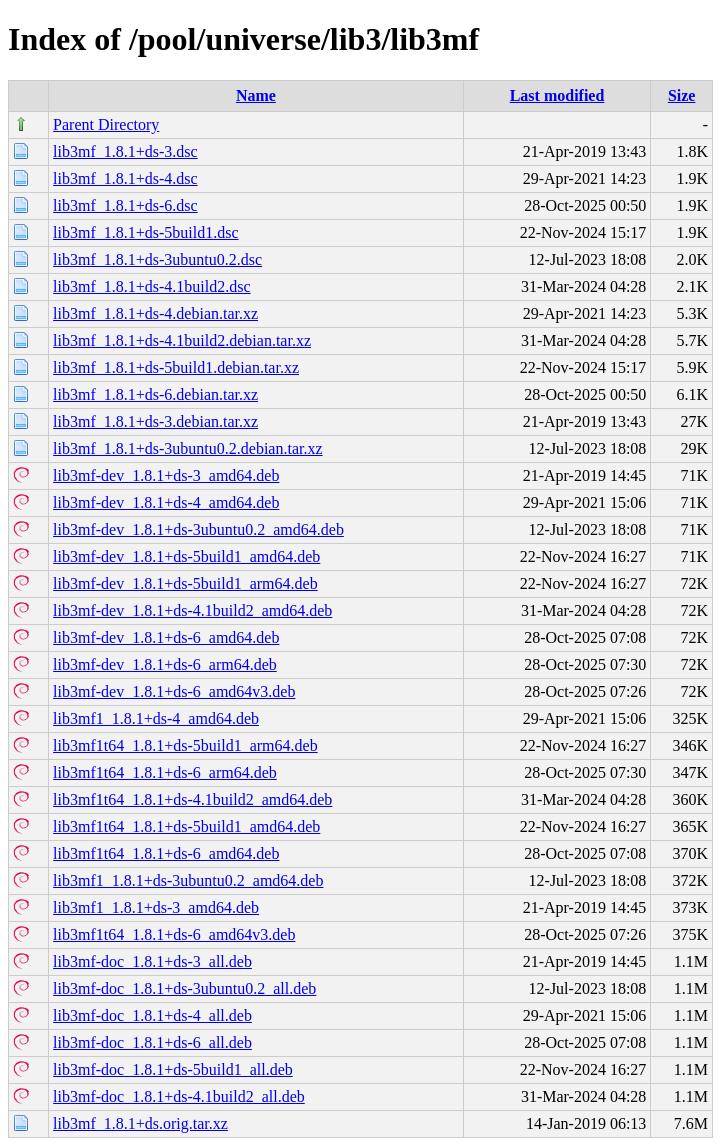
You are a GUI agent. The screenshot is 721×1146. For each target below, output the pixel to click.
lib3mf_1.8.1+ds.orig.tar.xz (140, 1123)
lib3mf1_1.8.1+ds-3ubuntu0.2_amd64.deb (188, 880)
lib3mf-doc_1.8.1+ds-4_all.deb (152, 1015)
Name (256, 95)
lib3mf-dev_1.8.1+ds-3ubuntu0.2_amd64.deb (198, 529)
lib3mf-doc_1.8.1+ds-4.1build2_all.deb (179, 1096)
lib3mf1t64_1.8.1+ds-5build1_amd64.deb (186, 826)
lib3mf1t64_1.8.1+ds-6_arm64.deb (165, 772)
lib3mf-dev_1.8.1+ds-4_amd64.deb (166, 502)
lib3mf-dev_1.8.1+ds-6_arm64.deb (165, 664)
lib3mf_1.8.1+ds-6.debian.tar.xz (155, 394)
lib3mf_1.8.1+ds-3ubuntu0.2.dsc (157, 259)
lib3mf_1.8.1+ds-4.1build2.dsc (151, 286)
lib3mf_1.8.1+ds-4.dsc (125, 178)
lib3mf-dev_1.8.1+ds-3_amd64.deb (166, 475)
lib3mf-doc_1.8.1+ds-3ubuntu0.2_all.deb (184, 988)
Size (682, 95)
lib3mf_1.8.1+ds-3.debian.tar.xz (155, 421)
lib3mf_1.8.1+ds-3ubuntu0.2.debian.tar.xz (187, 448)
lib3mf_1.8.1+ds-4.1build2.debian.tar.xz (182, 340)
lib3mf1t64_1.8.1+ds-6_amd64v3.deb (174, 934)
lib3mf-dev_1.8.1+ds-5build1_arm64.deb (185, 583)
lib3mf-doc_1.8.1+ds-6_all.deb (152, 1042)
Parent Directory (106, 124)
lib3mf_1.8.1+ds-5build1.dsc (145, 232)
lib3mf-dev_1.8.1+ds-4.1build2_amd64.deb (192, 610)
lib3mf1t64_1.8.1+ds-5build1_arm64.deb (185, 745)
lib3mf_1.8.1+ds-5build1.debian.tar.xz (176, 367)
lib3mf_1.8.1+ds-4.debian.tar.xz (155, 313)
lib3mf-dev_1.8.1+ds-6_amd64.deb (166, 637)
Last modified (557, 95)
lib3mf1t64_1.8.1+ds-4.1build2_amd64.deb (192, 799)
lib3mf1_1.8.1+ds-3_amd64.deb (156, 907)
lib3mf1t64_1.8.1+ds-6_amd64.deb (166, 853)
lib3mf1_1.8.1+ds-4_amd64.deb (156, 718)
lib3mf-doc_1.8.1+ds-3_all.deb (152, 961)
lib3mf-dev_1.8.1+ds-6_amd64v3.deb (174, 691)
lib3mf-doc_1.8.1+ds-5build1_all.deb (173, 1069)
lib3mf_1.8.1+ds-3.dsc (125, 151)
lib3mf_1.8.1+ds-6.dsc (125, 205)
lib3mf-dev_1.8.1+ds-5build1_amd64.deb (186, 556)
